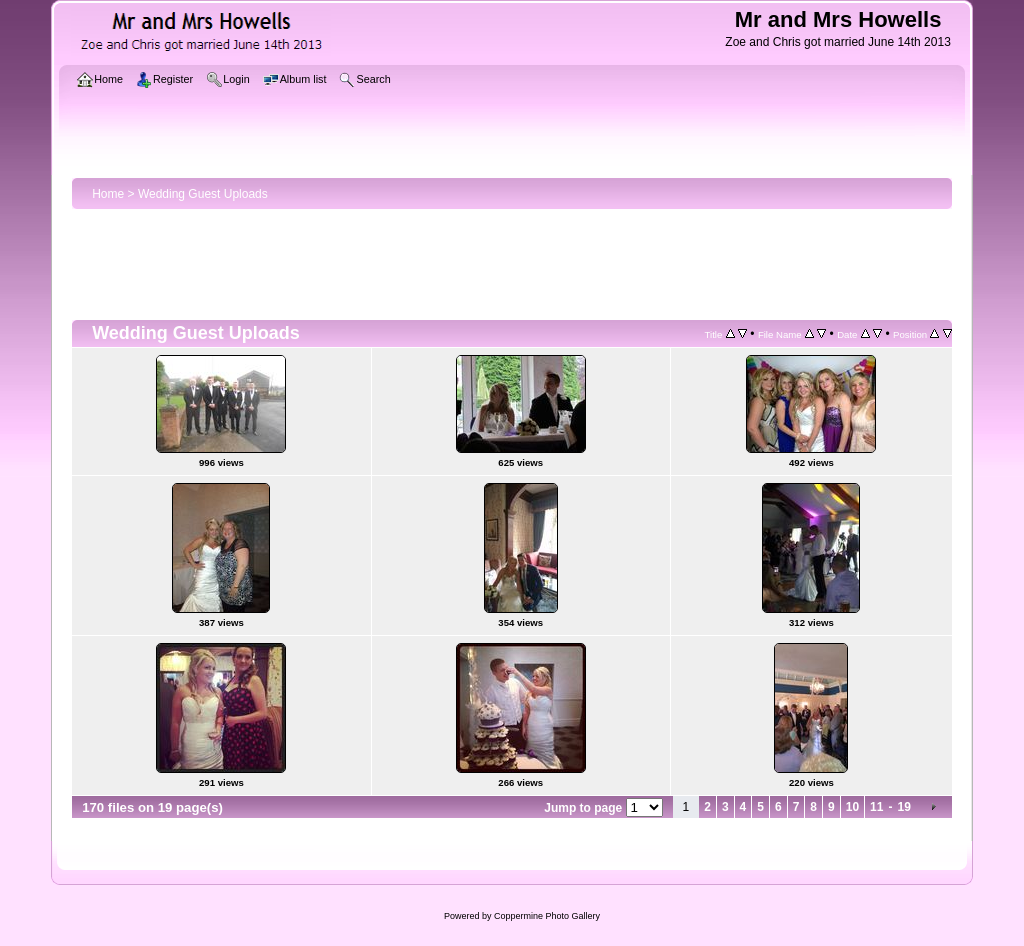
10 (852, 807)
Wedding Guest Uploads (203, 194)
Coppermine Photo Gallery (547, 916)
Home (108, 194)
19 (903, 807)
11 (876, 807)
